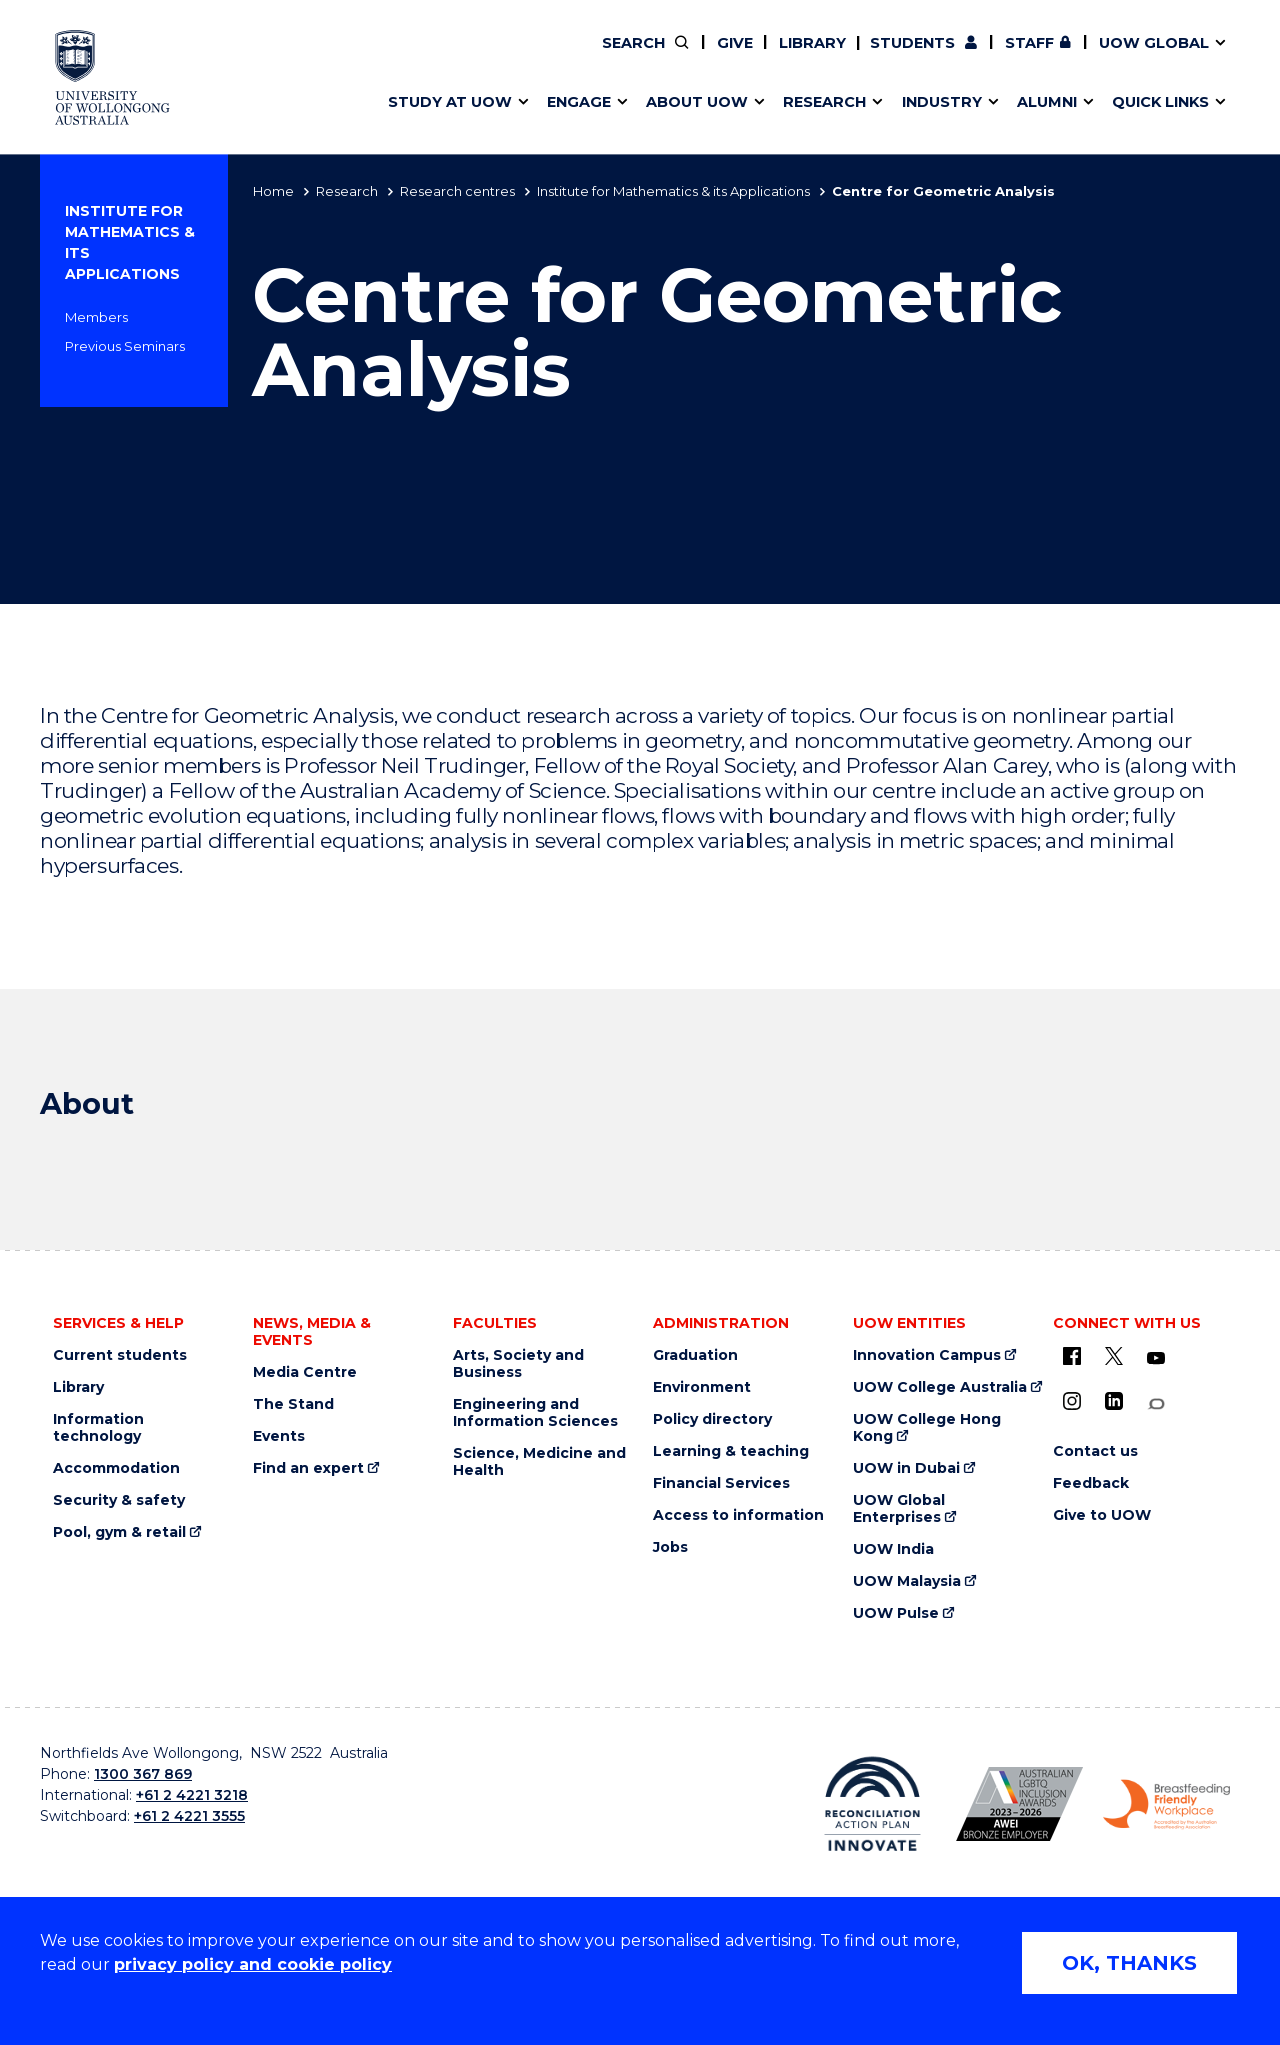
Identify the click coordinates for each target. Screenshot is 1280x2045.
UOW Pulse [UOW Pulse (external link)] (896, 1613)
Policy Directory (731, 57)
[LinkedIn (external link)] (1114, 1401)
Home (273, 191)
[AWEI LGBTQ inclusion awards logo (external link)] (1019, 1804)
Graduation (695, 1355)
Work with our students (744, 57)
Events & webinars (447, 57)
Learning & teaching (731, 1451)
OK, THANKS (1129, 1963)
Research (347, 191)
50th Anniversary (995, 57)
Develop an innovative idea (480, 57)
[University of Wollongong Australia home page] (112, 77)
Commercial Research (993, 57)
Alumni (402, 57)
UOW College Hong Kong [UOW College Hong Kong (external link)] (927, 1428)
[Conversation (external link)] (1156, 1404)
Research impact (442, 57)
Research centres (457, 191)
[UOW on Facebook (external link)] (1072, 1356)
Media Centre (305, 1372)
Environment (702, 1387)
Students (912, 43)
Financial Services (721, 1483)
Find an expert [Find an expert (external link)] (745, 57)
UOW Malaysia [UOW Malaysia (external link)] (907, 1581)
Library (812, 43)
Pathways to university (465, 57)
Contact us (1059, 57)
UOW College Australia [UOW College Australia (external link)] (940, 1387)
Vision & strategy (682, 57)
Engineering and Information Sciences (535, 1413)
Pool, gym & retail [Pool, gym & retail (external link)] (119, 1532)
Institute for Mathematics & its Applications (673, 191)
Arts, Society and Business (518, 1364)
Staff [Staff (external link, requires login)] (1029, 43)
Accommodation (116, 1468)
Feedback (1091, 1483)
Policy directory (712, 1419)
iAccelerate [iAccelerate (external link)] (1013, 57)
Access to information (738, 1515)
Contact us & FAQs (1006, 57)
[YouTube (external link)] (1156, 1359)
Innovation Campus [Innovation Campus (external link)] (927, 1355)
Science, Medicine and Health (539, 1462)
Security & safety (119, 1500)
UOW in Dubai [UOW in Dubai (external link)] (906, 1468)
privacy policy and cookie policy (253, 1964)
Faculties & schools (450, 57)
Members (96, 317)
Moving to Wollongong (726, 57)
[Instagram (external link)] (1072, 1401)
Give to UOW (1102, 1515)
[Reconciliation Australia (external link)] (872, 1804)
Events (279, 1436)
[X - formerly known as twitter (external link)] (1114, 1356)
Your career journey (713, 57)
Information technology (98, 1428)
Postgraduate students (1012, 57)
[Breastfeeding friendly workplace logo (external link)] (1166, 1805)
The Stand (293, 1404)
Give (735, 43)
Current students (120, 1355)
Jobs (670, 1547)
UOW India (893, 1549)
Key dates (414, 57)
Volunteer (743, 57)
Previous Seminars (125, 346)
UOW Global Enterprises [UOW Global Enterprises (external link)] (899, 1509)
